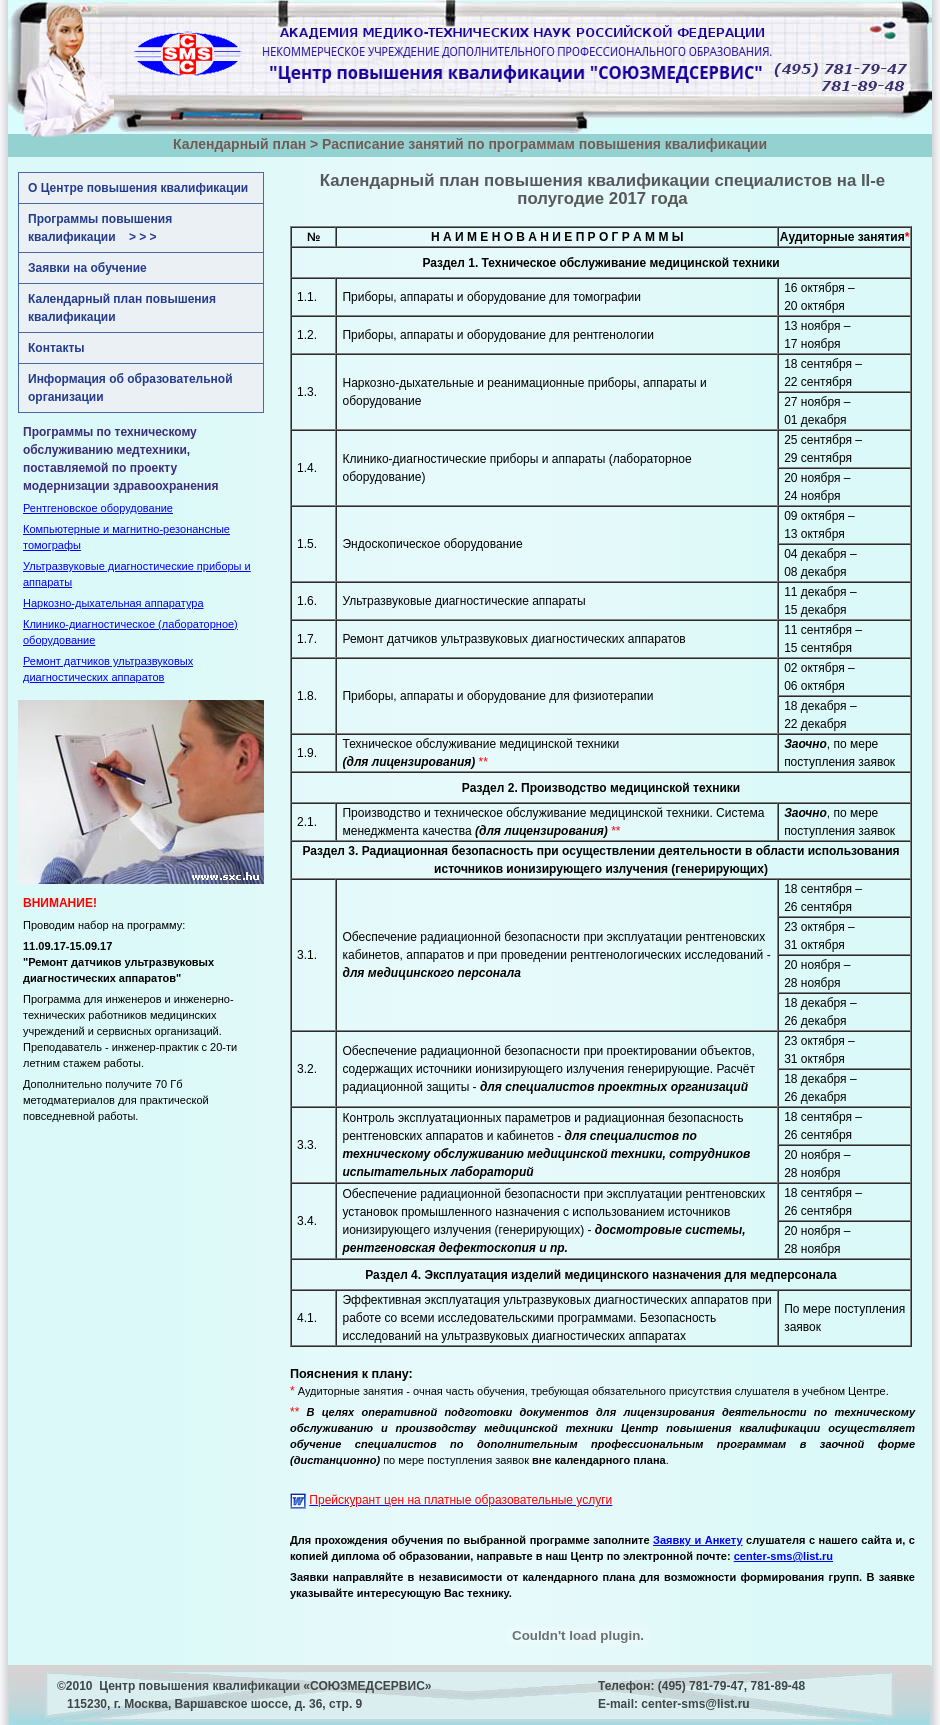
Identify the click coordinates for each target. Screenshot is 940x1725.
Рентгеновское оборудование (98, 508)
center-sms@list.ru (695, 1704)
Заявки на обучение (87, 268)
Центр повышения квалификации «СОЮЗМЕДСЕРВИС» (265, 1686)
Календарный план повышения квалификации (122, 308)
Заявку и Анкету (698, 1540)
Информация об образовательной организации (130, 388)
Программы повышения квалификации (100, 228)
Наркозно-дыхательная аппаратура (113, 603)
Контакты (56, 348)
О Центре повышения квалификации (138, 188)
